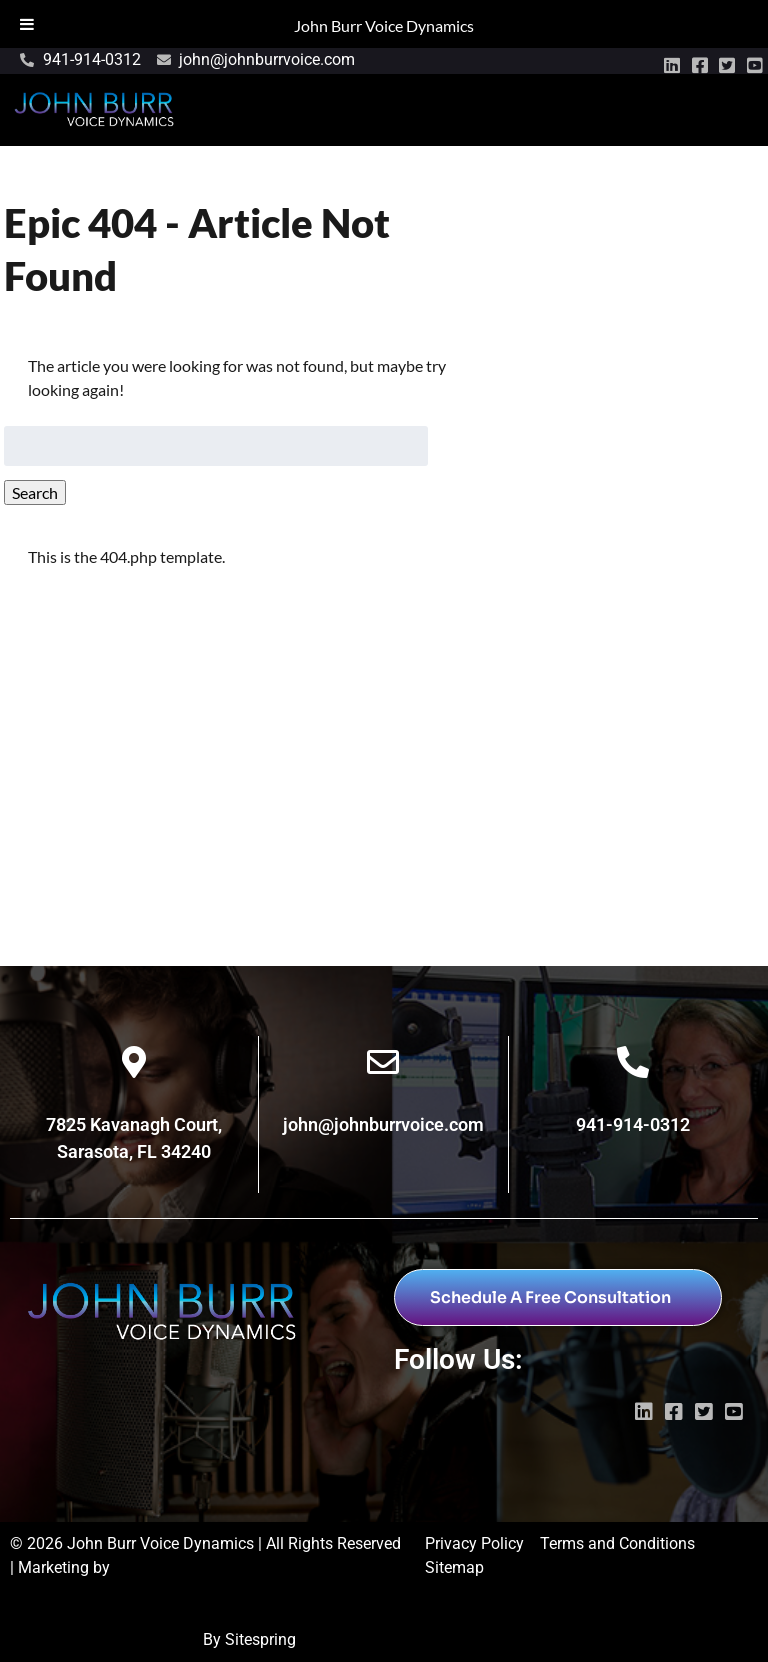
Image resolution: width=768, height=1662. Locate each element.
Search (35, 492)
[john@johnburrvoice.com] (383, 1062)
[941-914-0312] (633, 1062)
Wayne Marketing (71, 1591)
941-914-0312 (633, 1124)
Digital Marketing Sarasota (104, 1639)
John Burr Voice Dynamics (384, 25)
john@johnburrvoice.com (383, 1124)
